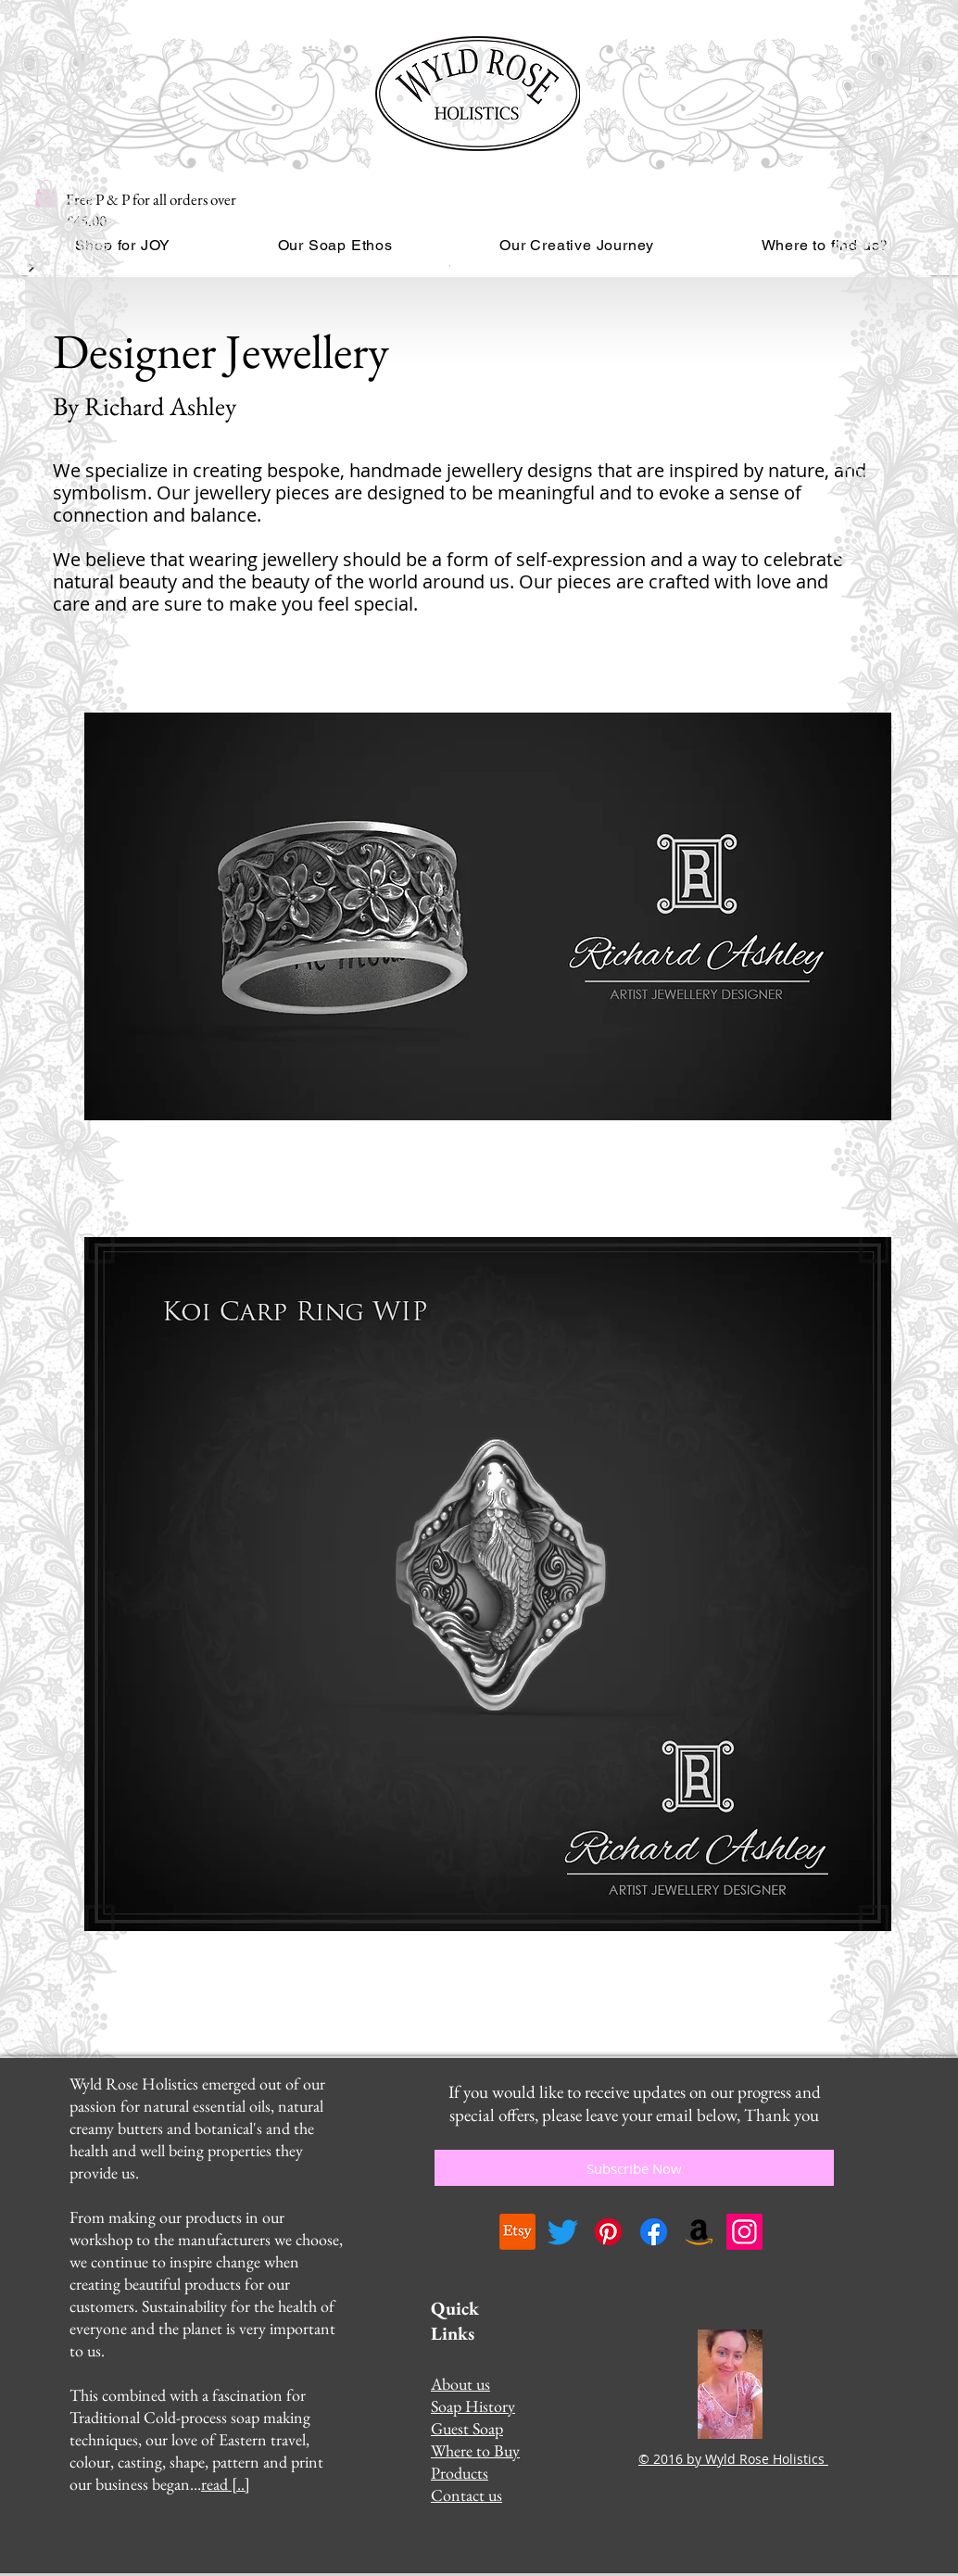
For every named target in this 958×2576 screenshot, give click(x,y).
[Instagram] (744, 2232)
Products (459, 2472)
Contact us (466, 2495)
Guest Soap (467, 2428)
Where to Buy (475, 2450)
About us (460, 2383)
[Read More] (454, 267)
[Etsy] (517, 2232)
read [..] (225, 2483)
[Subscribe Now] (634, 2168)
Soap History (473, 2406)
